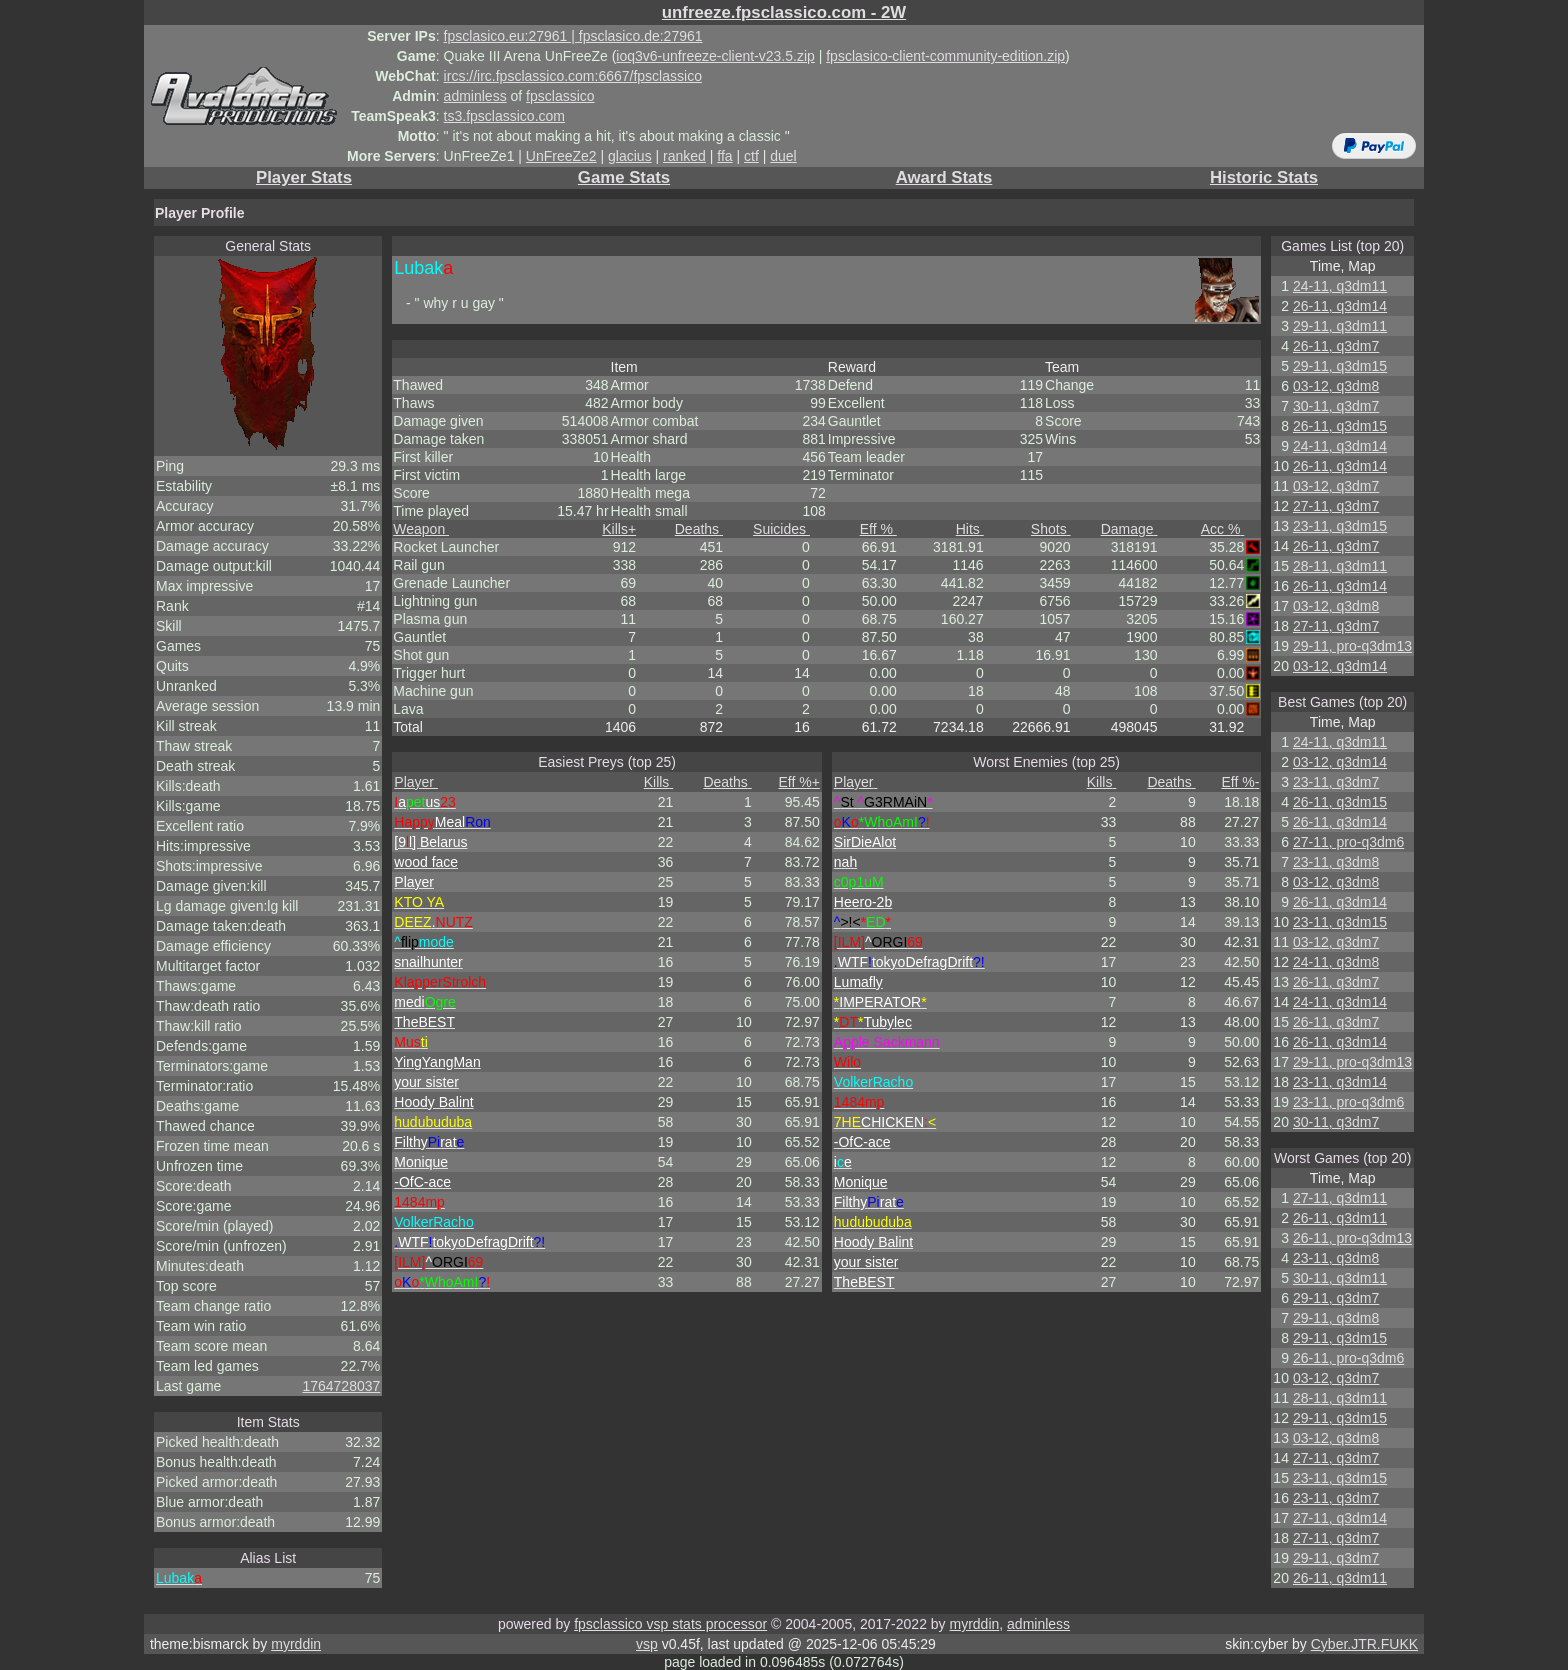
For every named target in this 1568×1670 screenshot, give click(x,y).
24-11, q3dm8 (1336, 962)
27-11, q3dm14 (1340, 1518)
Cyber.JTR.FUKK (1364, 1644)
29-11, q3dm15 (1340, 366)
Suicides (781, 529)
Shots (1051, 529)
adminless (475, 96)
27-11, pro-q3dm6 (1348, 842)
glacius (630, 156)
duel (783, 156)
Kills (619, 529)
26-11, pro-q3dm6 (1348, 1358)
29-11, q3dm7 (1336, 1298)
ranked (684, 156)
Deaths (699, 529)
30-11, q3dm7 (1336, 406)
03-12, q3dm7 (1336, 486)
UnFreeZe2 (561, 156)
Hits (970, 529)
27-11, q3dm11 (1340, 1198)
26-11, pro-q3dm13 (1352, 1238)
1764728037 (341, 1386)
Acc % (1223, 529)
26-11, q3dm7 (1336, 346)
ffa (724, 156)
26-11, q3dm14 (1340, 306)
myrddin (974, 1624)
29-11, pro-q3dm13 (1352, 646)
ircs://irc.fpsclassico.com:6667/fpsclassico (573, 76)
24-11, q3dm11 (1340, 286)
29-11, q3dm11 (1340, 326)
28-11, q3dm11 (1340, 566)
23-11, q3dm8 (1336, 862)
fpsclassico (560, 96)
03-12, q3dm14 (1340, 666)
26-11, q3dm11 (1340, 1218)
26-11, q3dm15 (1340, 426)
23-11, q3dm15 (1340, 526)
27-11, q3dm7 (1336, 506)
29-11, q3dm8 (1336, 1318)
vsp (647, 1644)
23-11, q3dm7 (1336, 782)
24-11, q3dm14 (1340, 446)
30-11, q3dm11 (1340, 1278)
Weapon (421, 529)
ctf (751, 156)
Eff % (878, 529)
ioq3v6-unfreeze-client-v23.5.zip (715, 56)
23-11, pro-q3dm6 (1348, 1102)
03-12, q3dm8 (1336, 386)
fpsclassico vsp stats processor (670, 1624)
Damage (1129, 529)
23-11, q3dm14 (1340, 1082)
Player (416, 782)
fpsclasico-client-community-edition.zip (945, 56)
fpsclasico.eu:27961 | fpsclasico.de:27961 (573, 36)
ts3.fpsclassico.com (504, 116)
